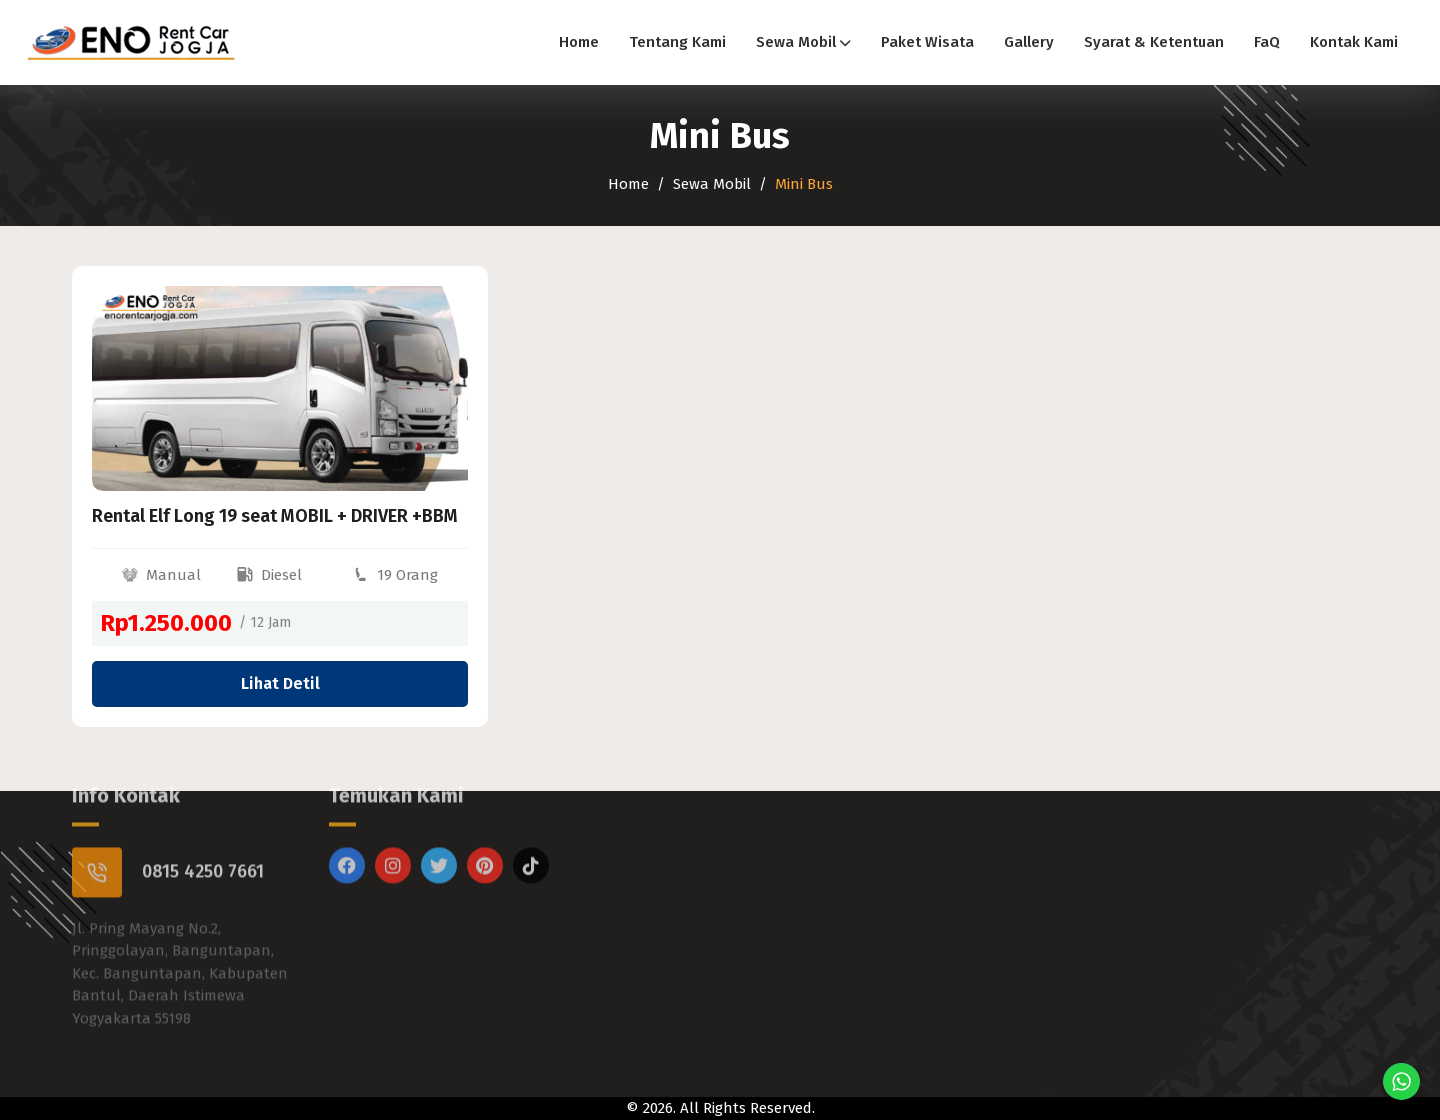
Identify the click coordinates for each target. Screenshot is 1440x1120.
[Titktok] (531, 834)
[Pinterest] (485, 834)
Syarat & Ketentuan (1154, 42)
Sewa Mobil (803, 42)
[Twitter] (439, 834)
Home (579, 42)
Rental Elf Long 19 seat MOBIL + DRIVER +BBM (275, 516)
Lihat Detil (280, 683)
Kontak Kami (1354, 42)
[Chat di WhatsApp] (1401, 1081)
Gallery (1029, 42)
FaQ (1267, 42)
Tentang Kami (677, 42)
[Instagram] (393, 834)
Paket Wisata (927, 42)
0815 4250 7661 (203, 840)
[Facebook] (347, 834)
